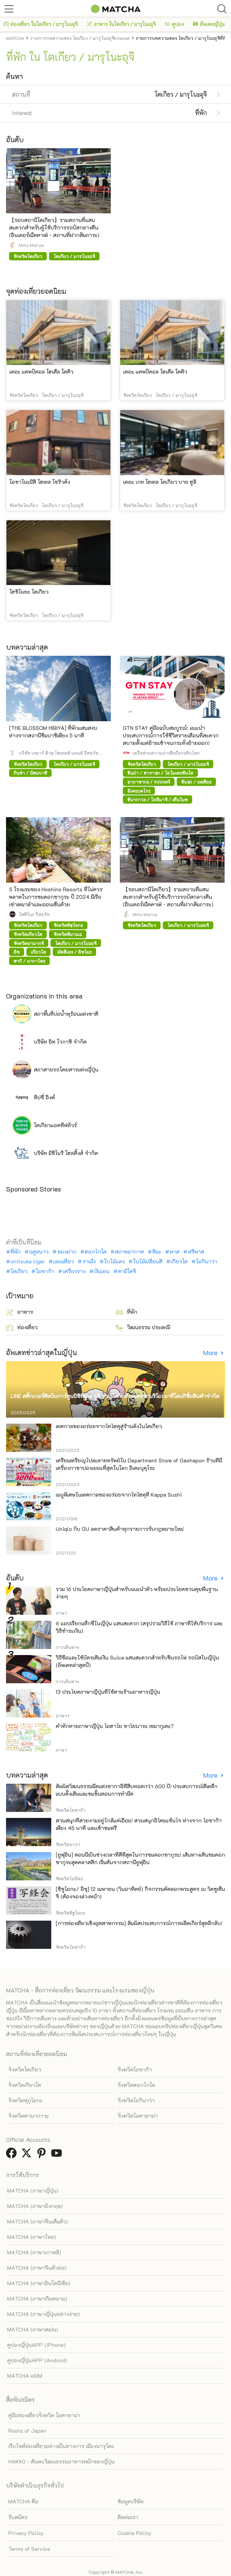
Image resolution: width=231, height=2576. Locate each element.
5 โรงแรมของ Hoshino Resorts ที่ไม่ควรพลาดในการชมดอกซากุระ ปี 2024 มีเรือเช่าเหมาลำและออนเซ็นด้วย (55, 897)
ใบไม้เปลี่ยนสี (147, 1261)
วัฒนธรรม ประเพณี (143, 1327)
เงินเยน (102, 1271)
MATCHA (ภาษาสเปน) (32, 2329)
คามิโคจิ (127, 1271)
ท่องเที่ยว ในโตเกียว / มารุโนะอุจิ (41, 24)
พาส (174, 1251)
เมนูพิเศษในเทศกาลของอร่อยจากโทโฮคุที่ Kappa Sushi (119, 1494)
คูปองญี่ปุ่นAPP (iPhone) (36, 2344)
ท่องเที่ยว (22, 1327)
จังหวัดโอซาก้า (135, 2069)
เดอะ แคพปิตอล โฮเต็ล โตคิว (41, 371)
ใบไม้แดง (114, 1261)
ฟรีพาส (196, 1251)
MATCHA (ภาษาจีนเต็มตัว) (37, 2221)
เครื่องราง (74, 1271)
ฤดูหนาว (39, 1251)
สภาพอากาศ (129, 1251)
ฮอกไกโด (96, 1251)
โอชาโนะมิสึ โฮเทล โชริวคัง (39, 481)
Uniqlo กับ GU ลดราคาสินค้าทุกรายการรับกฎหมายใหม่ (120, 1528)
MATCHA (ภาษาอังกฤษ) (35, 2206)
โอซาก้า (45, 1271)
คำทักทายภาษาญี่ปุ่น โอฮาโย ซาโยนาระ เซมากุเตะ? (115, 1725)
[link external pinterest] (43, 2155)
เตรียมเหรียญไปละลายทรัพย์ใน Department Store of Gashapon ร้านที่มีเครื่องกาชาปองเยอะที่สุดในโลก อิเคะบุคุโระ (139, 1464)
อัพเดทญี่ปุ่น (209, 24)
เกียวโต (179, 1261)
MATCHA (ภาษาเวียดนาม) (37, 2298)
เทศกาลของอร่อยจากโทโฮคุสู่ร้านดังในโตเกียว (109, 1426)
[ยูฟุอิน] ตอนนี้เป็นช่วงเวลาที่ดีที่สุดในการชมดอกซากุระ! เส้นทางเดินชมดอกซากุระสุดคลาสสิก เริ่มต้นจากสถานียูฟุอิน (140, 1858)
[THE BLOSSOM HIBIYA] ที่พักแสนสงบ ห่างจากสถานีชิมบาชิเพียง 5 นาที (53, 731)
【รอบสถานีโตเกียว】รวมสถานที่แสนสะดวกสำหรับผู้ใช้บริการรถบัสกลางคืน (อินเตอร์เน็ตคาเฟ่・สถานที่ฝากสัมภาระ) (54, 227)
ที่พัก (16, 1251)
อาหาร (19, 1312)
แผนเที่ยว (63, 1261)
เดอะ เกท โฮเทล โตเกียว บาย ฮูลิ (159, 481)
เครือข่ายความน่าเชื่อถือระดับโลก (166, 753)
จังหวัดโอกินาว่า (136, 2100)
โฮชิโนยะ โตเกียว (29, 591)
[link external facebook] (13, 2155)
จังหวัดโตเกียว (24, 2069)
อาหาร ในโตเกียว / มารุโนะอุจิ (121, 24)
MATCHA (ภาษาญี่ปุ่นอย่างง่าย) (43, 2314)
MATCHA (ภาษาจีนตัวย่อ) (37, 2267)
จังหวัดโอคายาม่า (138, 2115)
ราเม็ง (89, 1261)
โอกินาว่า (206, 1261)
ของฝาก (66, 1251)
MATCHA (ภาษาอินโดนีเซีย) (38, 2283)
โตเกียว (19, 1271)
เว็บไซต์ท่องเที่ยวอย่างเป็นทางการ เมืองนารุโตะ (61, 2446)
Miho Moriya (31, 245)
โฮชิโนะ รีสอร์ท (34, 914)
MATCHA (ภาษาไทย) (31, 2236)
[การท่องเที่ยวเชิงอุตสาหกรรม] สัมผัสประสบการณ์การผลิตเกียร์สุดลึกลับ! (139, 1923)
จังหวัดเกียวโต (24, 2084)
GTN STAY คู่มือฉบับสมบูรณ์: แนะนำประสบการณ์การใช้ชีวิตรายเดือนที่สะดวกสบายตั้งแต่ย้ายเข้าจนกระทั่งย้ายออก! (171, 735)
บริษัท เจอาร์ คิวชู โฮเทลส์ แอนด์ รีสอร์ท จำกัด (58, 753)
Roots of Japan (27, 2430)
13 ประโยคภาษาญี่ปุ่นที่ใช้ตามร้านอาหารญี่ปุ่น (108, 1691)
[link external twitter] (28, 2155)
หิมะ (156, 1251)
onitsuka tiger (28, 1261)
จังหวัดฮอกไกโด (136, 2084)
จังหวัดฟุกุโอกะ (25, 2100)
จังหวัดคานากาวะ (28, 2115)
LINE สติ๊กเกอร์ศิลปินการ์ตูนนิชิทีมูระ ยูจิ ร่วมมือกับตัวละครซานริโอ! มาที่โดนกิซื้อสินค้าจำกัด (115, 1396)
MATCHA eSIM (24, 2375)
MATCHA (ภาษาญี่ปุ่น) (32, 2190)
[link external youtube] (58, 2155)
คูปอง (174, 24)
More (211, 1353)
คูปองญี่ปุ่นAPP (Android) (37, 2360)
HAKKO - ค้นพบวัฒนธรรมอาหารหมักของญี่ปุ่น (61, 2461)
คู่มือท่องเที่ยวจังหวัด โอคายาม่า (44, 2415)
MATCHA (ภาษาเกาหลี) (34, 2252)
